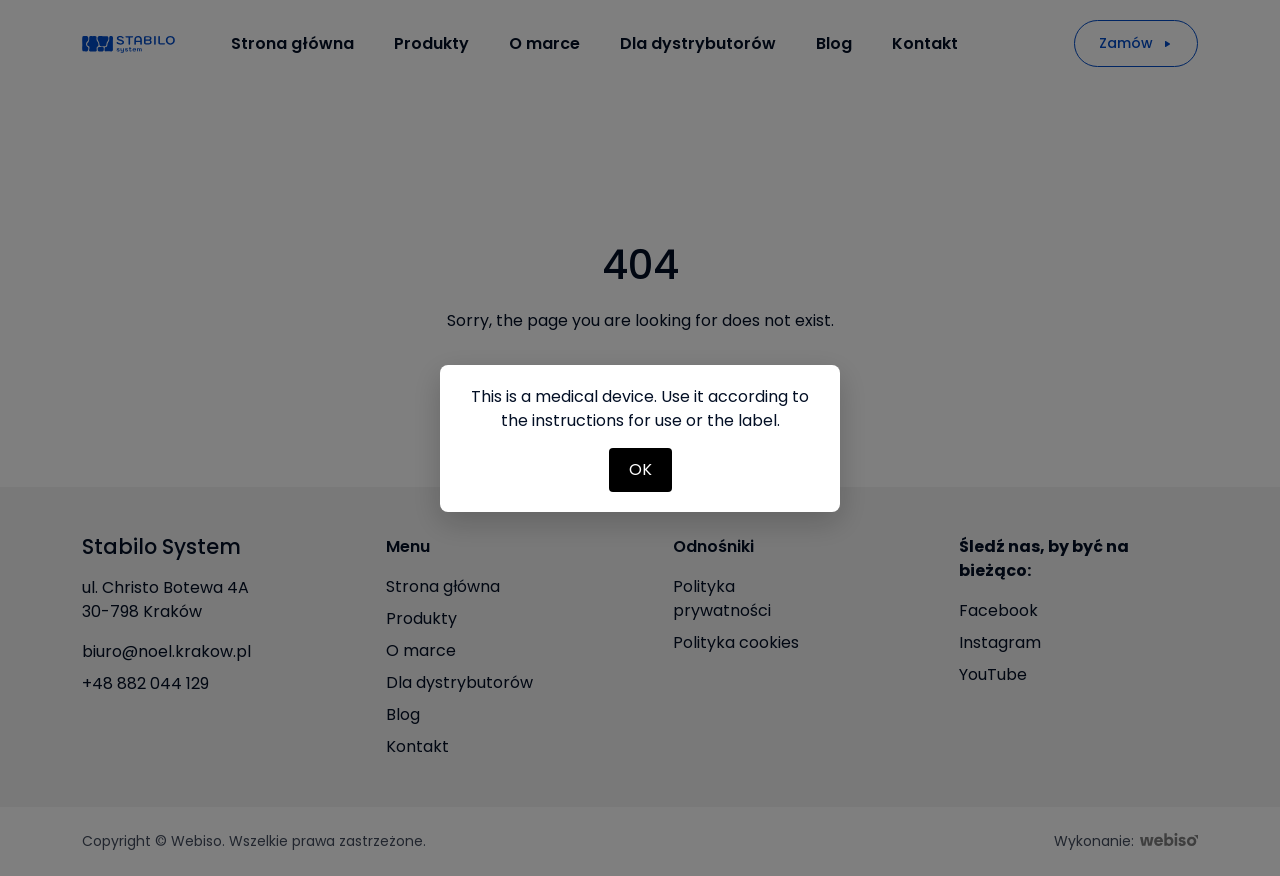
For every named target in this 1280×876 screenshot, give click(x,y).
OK (640, 469)
